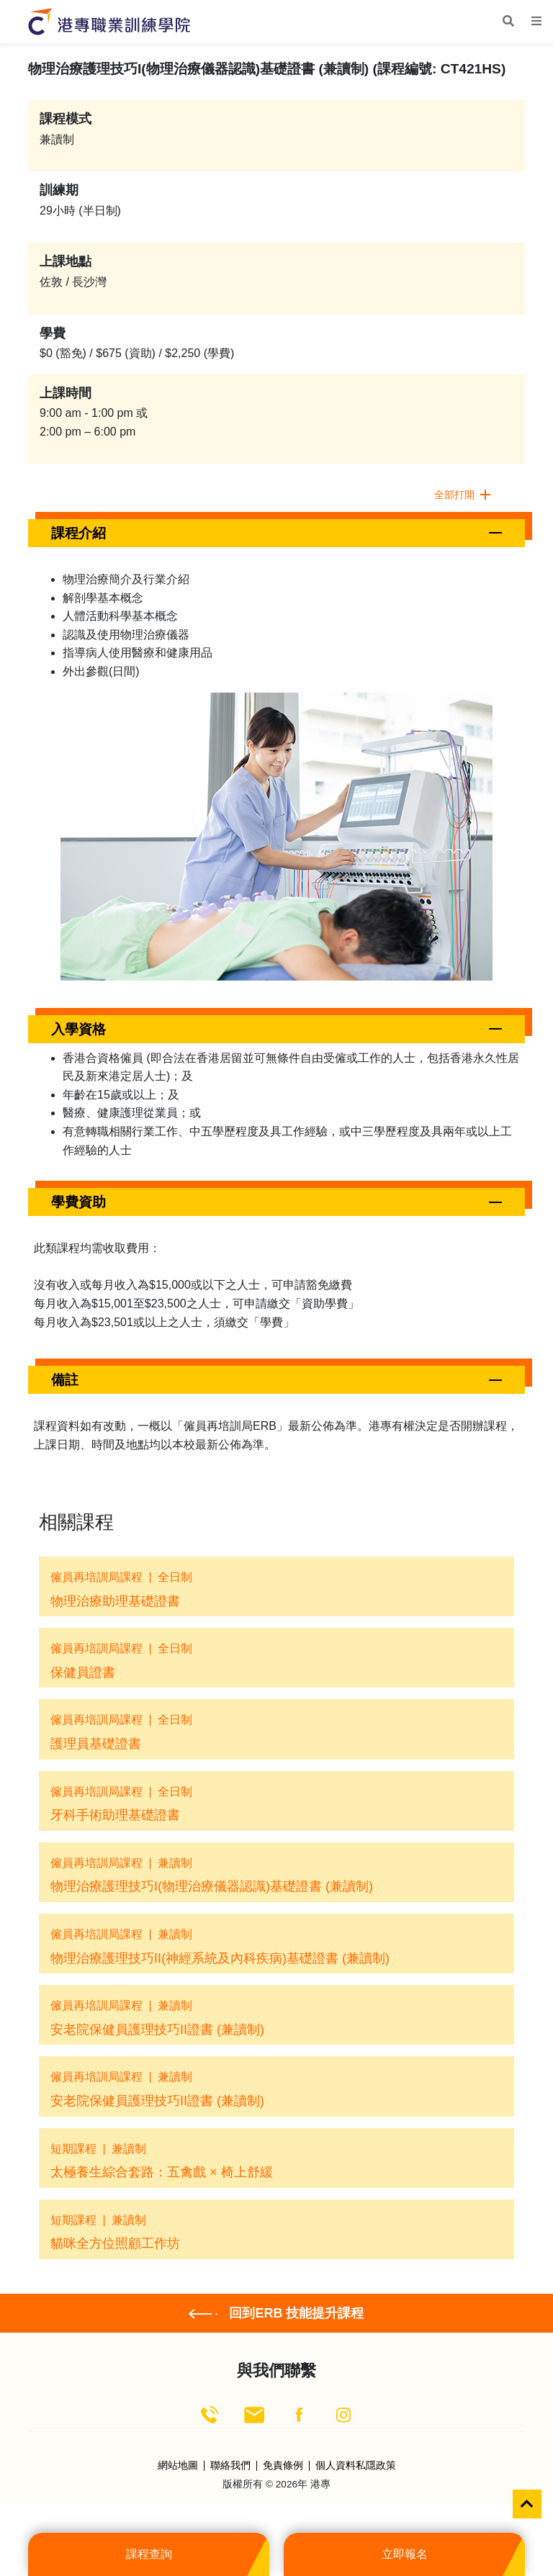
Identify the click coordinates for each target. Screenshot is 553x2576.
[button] (276, 533)
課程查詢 (149, 2554)
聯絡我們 (230, 2466)
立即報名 (405, 2554)
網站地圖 (178, 2466)
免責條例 (283, 2466)
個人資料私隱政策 (355, 2466)
